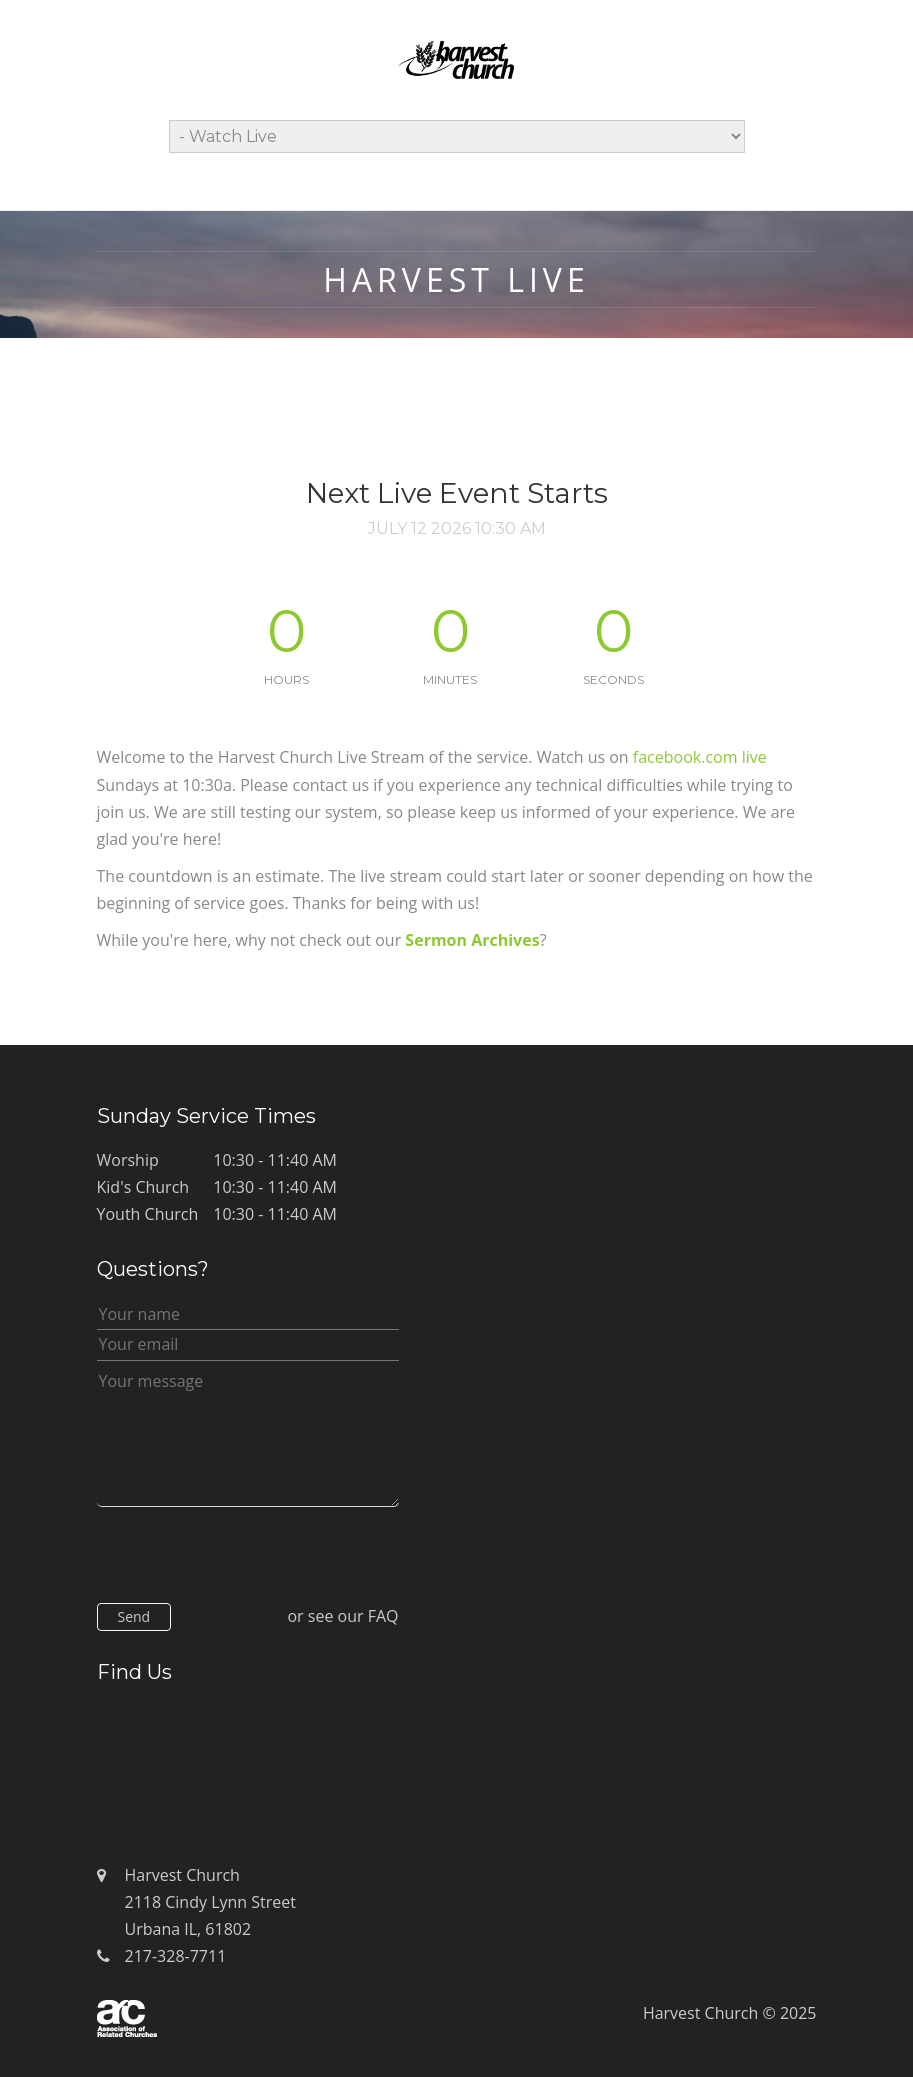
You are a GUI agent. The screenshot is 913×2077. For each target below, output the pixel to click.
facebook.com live (700, 757)
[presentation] (249, 1559)
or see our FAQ (342, 1616)
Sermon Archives (472, 940)
